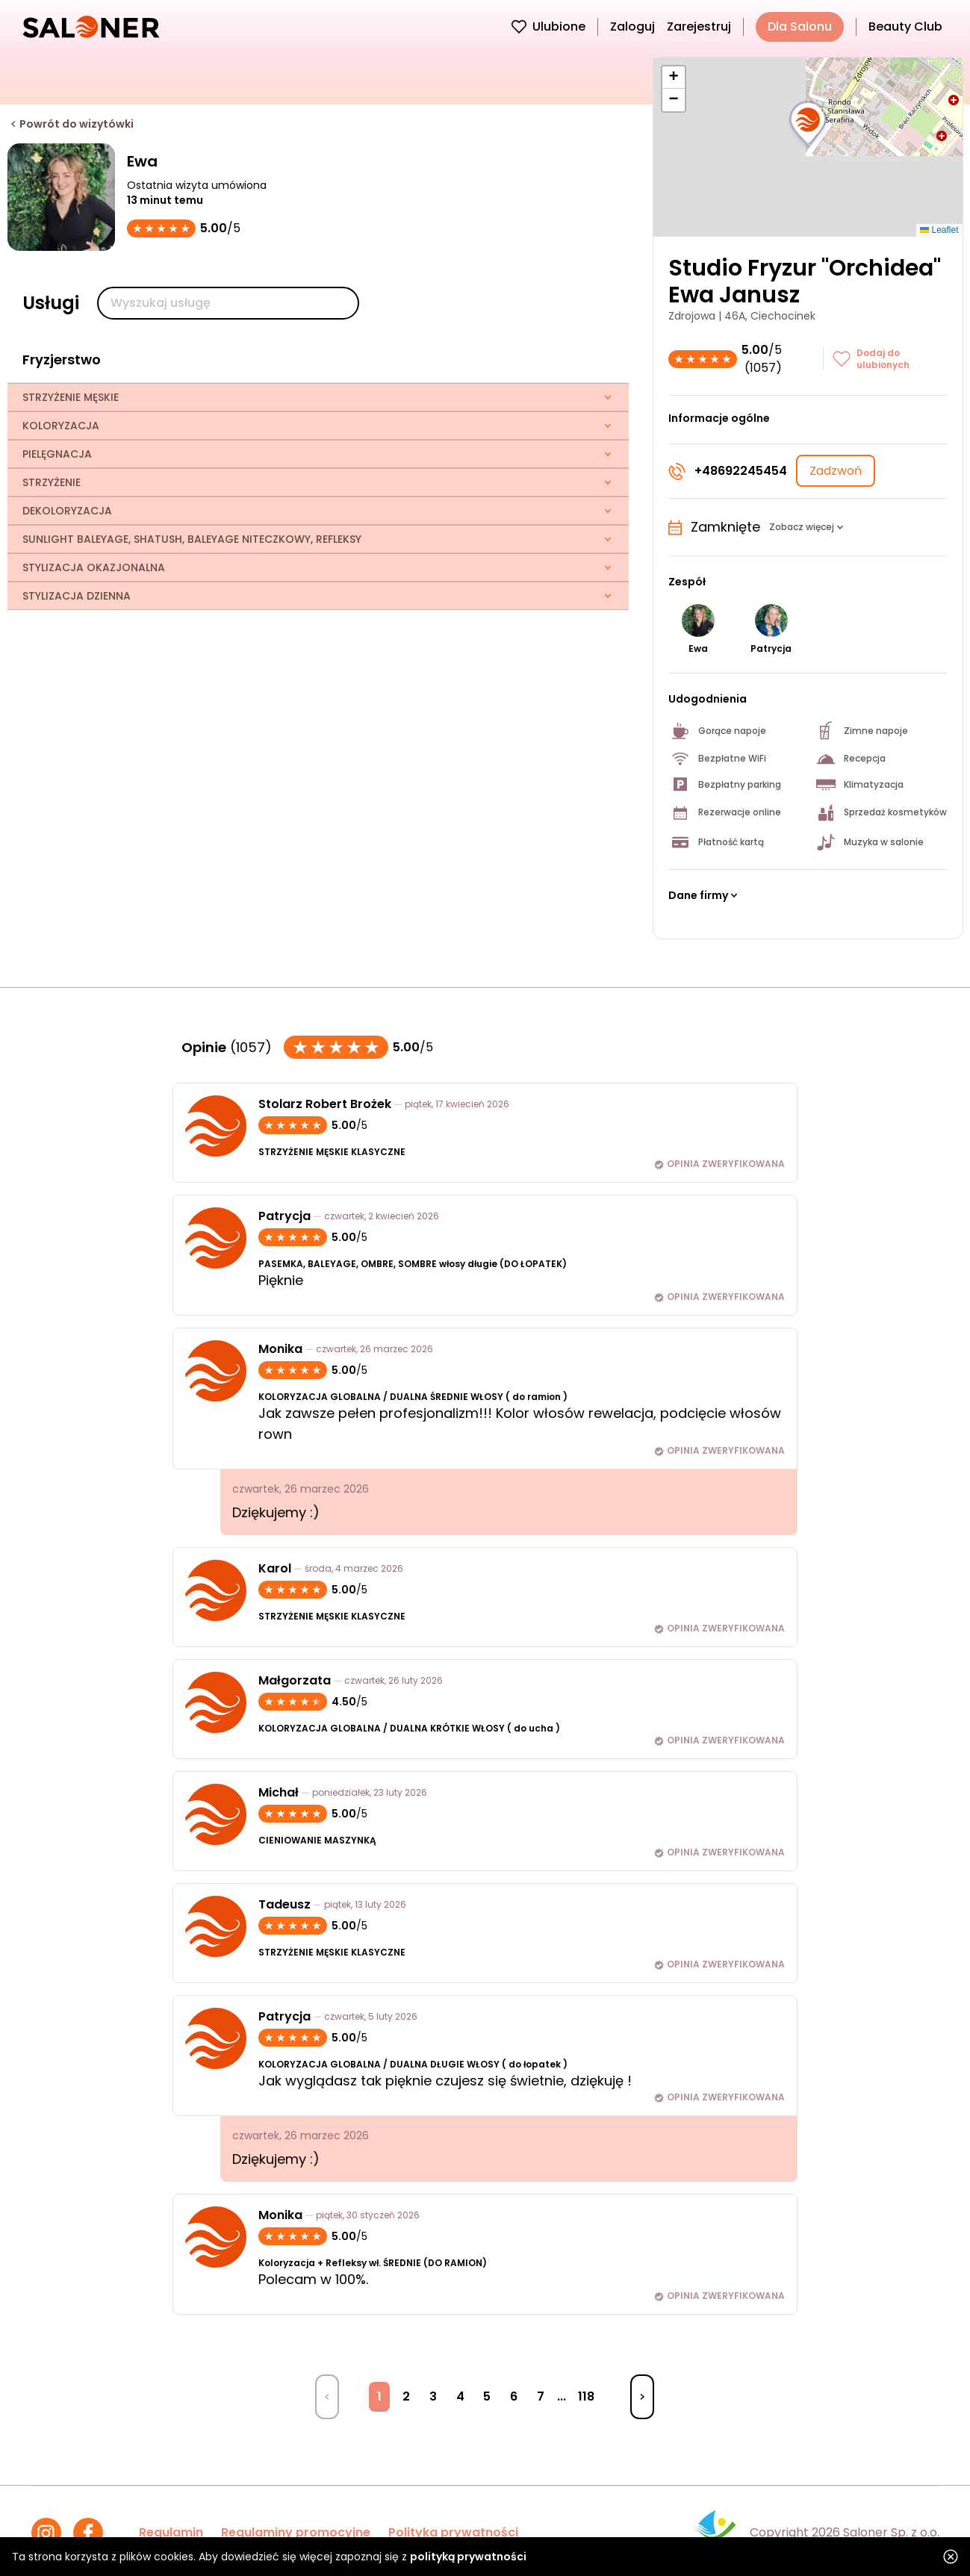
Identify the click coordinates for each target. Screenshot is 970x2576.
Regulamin (171, 2532)
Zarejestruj (699, 26)
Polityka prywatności (453, 2532)
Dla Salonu (800, 26)
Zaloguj (632, 26)
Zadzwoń (835, 470)
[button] (808, 124)
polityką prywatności (468, 2556)
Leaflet (939, 230)
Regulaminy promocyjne (295, 2532)
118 (586, 2396)
